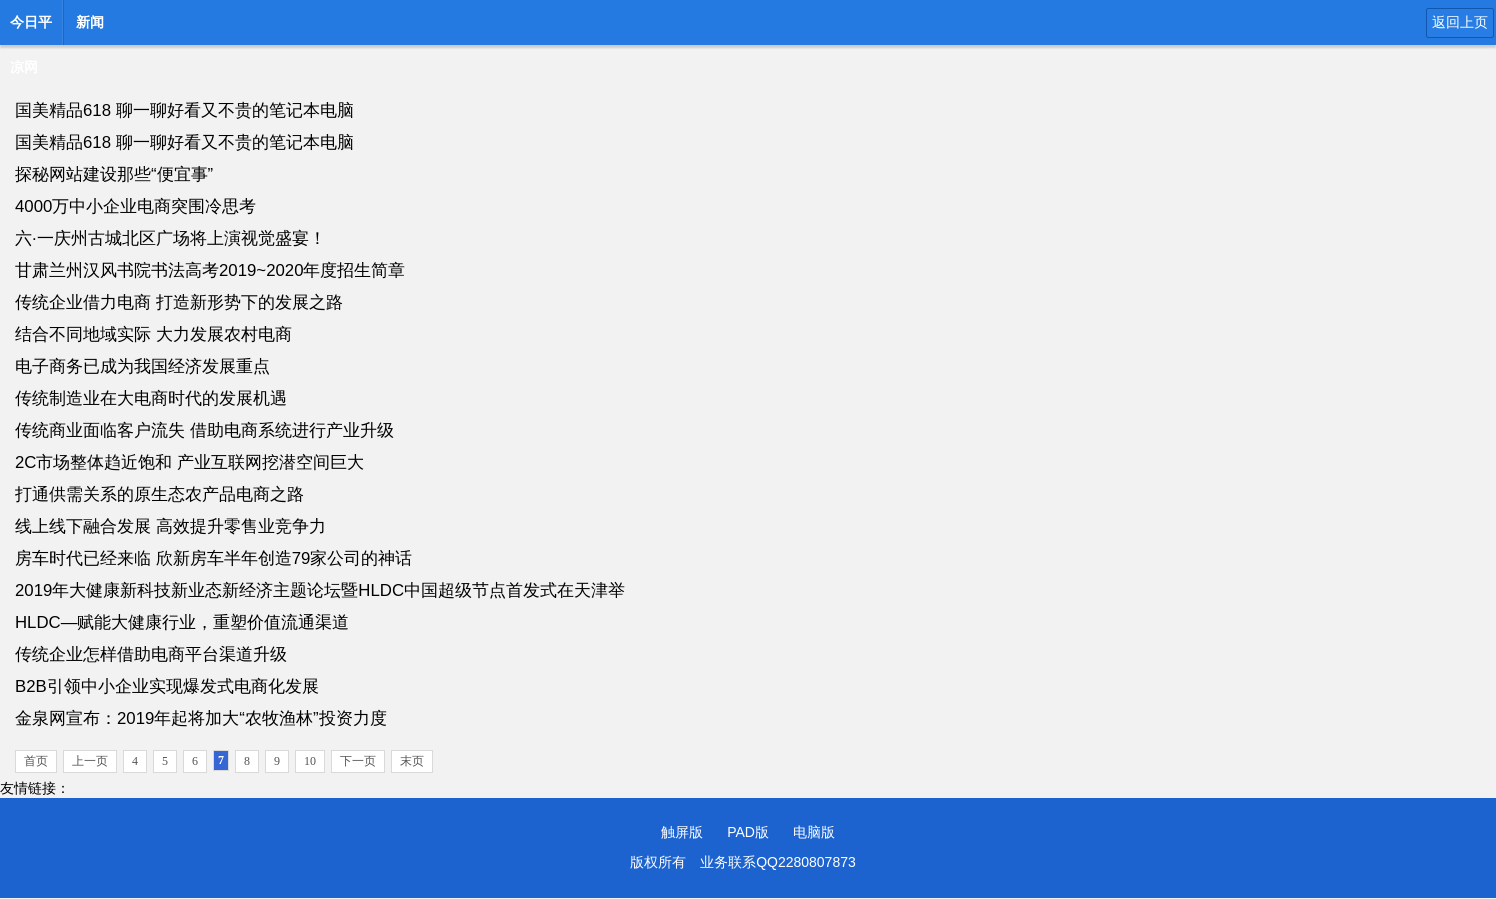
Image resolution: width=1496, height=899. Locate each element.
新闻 (90, 22)
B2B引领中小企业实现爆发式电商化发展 (167, 686)
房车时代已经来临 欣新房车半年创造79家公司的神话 (213, 558)
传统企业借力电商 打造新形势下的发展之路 (179, 302)
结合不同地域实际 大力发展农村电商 (153, 334)
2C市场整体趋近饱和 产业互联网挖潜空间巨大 (189, 462)
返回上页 (1460, 22)
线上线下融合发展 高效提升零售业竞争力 (170, 526)
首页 (36, 761)
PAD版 (748, 832)
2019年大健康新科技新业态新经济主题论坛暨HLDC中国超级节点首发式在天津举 (320, 590)
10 (310, 761)
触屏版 (682, 832)
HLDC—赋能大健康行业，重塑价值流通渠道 (182, 622)
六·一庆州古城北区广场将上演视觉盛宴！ (170, 238)
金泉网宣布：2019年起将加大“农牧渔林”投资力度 (201, 718)
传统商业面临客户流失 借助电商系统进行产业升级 (204, 430)
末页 (412, 761)
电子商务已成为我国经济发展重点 (142, 366)
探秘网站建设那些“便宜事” (114, 174)
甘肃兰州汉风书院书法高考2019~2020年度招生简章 (210, 270)
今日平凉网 (31, 28)
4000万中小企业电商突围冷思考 (135, 206)
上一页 (90, 761)
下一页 (358, 761)
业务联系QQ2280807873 (778, 862)
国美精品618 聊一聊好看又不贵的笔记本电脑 (184, 110)
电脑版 (814, 832)
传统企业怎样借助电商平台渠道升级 (151, 654)
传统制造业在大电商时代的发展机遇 (151, 398)
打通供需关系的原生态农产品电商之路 (159, 494)
